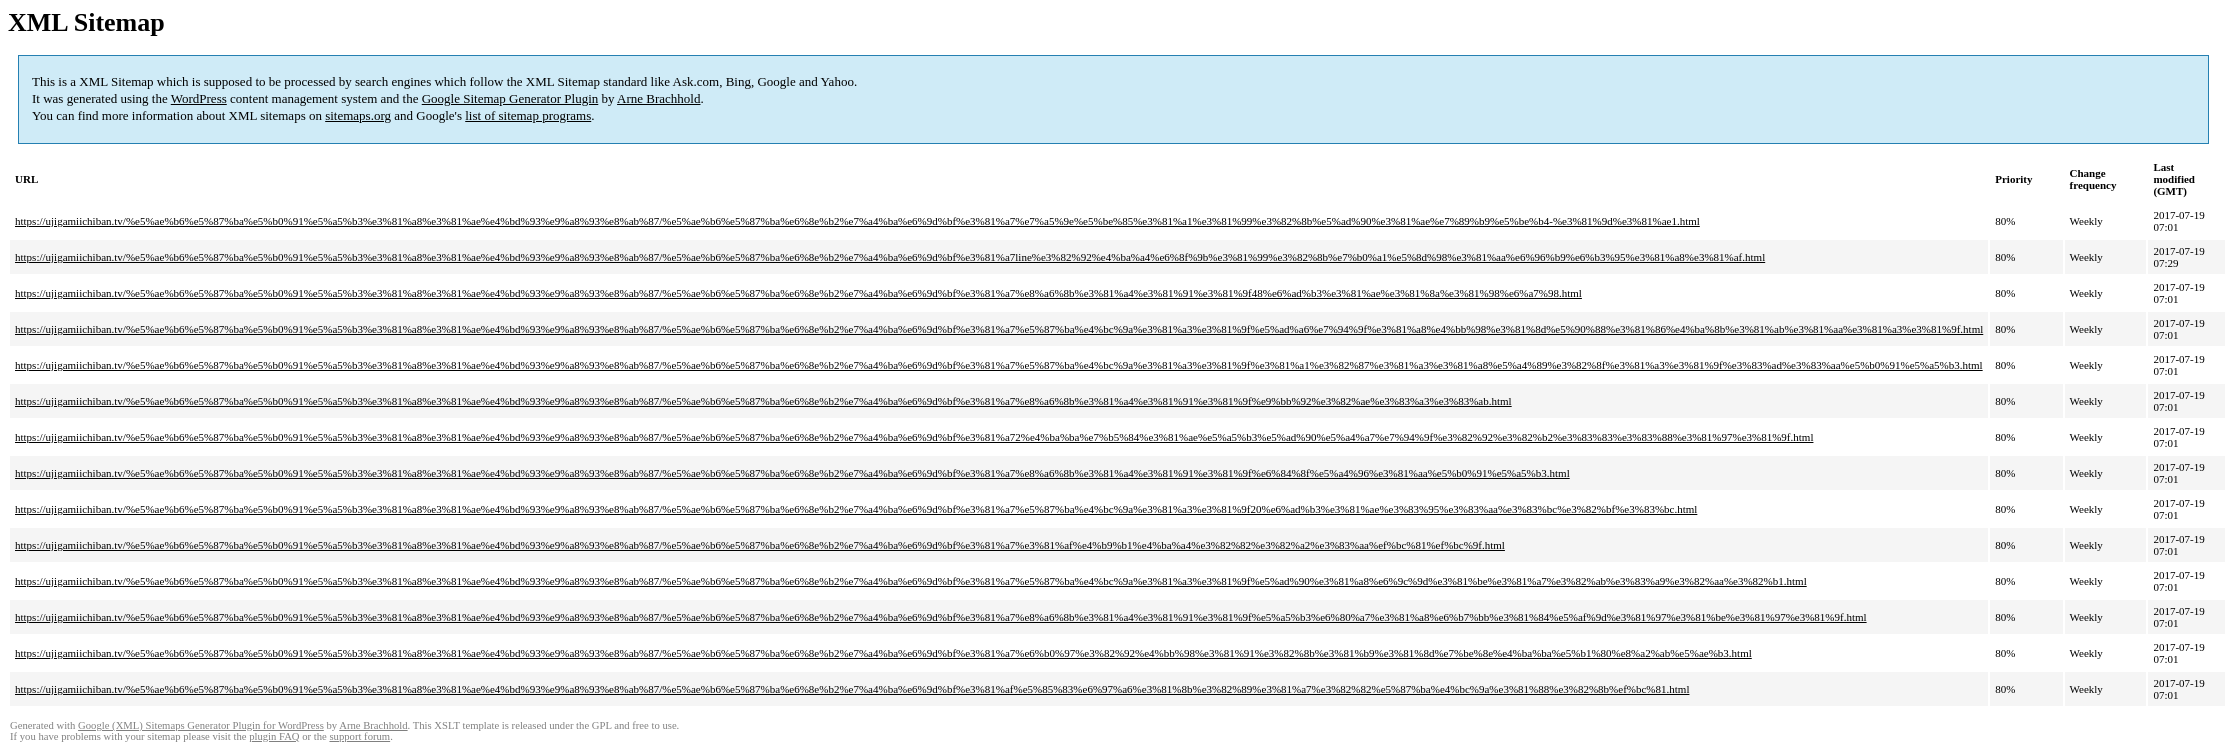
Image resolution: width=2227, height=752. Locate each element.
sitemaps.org (358, 115)
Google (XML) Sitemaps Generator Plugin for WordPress (201, 725)
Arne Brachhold (658, 98)
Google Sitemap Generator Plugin (510, 98)
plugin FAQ (274, 736)
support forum (359, 736)
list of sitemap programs (528, 115)
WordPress (199, 98)
